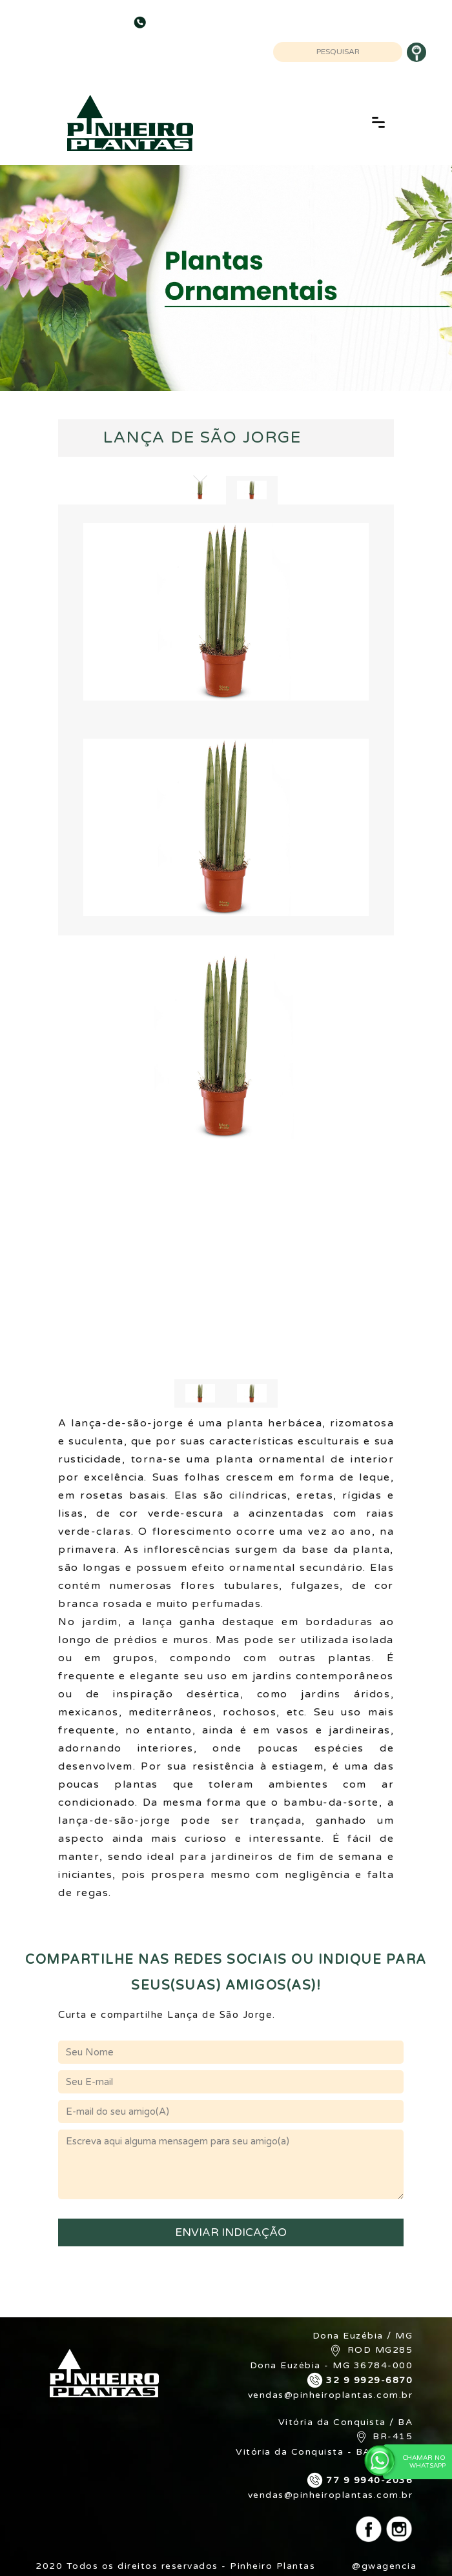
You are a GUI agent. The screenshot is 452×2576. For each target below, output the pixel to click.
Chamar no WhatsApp (414, 2460)
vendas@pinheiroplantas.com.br (330, 2395)
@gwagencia (384, 2566)
